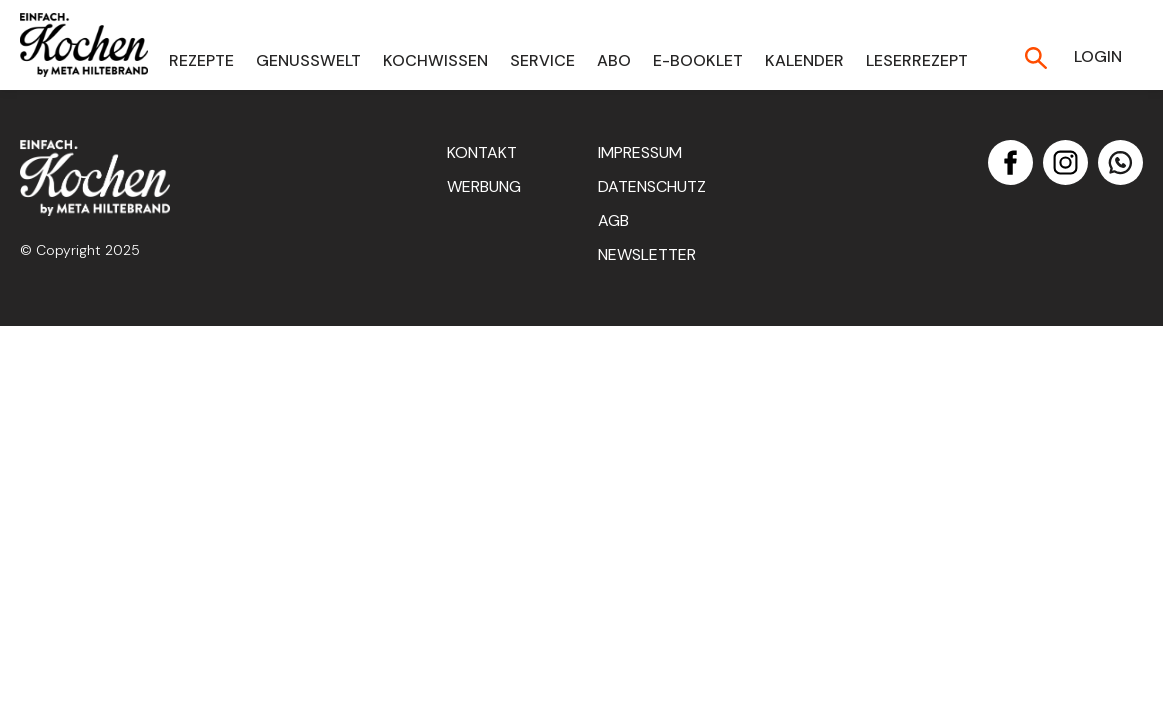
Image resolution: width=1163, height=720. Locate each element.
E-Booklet (698, 60)
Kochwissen (435, 60)
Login (1098, 56)
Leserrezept (917, 60)
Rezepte (201, 60)
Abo (614, 60)
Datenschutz (652, 186)
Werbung (484, 186)
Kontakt (482, 152)
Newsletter (647, 254)
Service (542, 60)
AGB (613, 220)
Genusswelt (308, 60)
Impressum (640, 152)
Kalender (804, 60)
